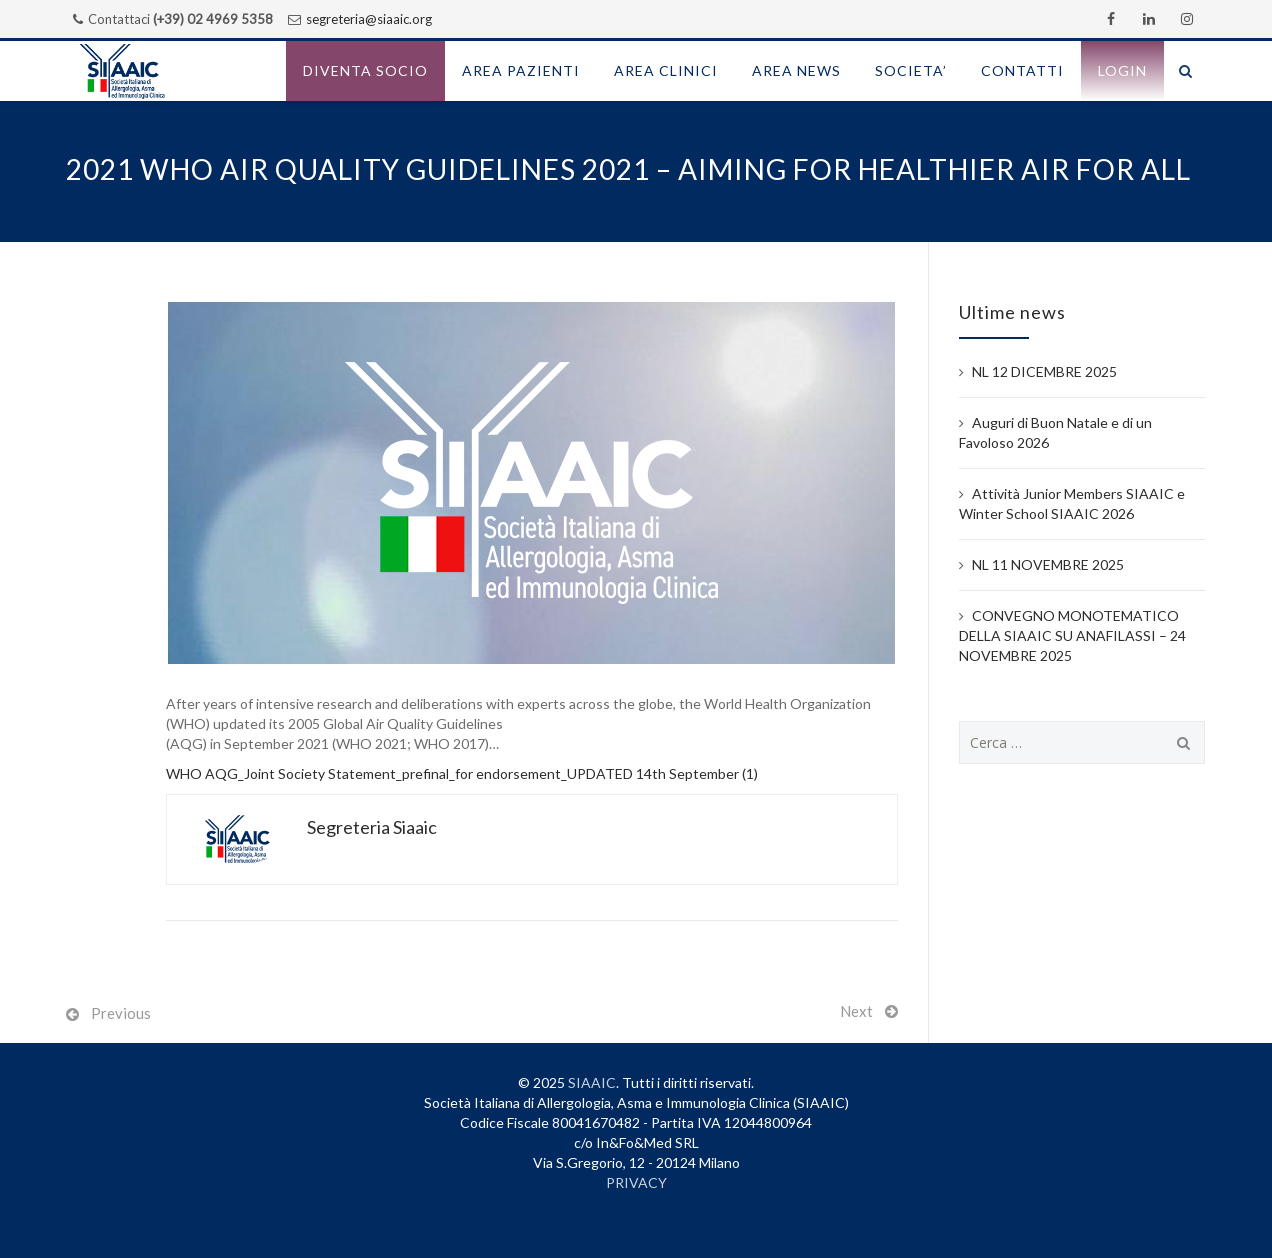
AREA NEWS (796, 70)
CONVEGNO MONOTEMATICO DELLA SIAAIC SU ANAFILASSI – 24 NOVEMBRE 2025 (1072, 635)
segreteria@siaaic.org (369, 19)
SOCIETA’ (911, 70)
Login (1122, 70)
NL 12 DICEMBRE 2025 (1044, 371)
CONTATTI (1022, 70)
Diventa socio (365, 70)
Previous (121, 1013)
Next (856, 1011)
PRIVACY (636, 1182)
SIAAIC (592, 1082)
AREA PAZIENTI (521, 70)
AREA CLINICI (666, 70)
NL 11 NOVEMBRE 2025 (1048, 564)
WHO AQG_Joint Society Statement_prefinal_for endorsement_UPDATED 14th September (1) (462, 773)
